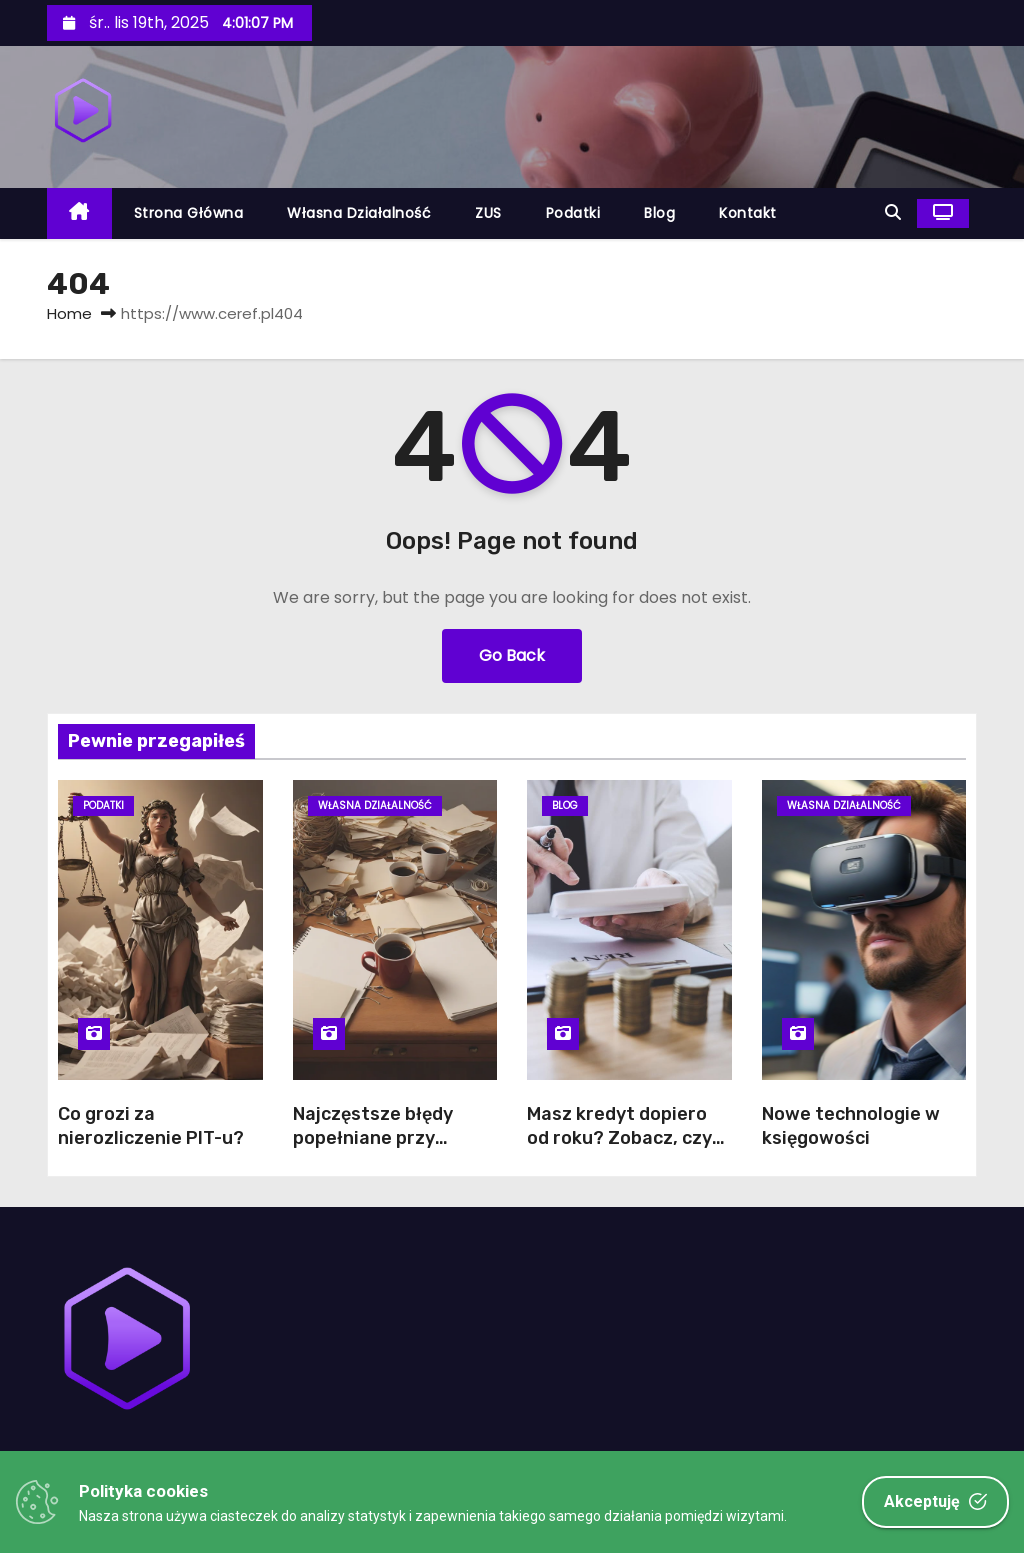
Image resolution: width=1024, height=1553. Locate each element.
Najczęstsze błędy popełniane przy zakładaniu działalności (373, 1150)
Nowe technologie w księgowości (851, 1126)
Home (69, 313)
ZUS (488, 213)
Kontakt (748, 213)
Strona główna (189, 213)
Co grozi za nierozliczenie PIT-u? (151, 1126)
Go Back (512, 655)
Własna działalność (359, 213)
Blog (659, 213)
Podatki (573, 213)
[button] (893, 212)
